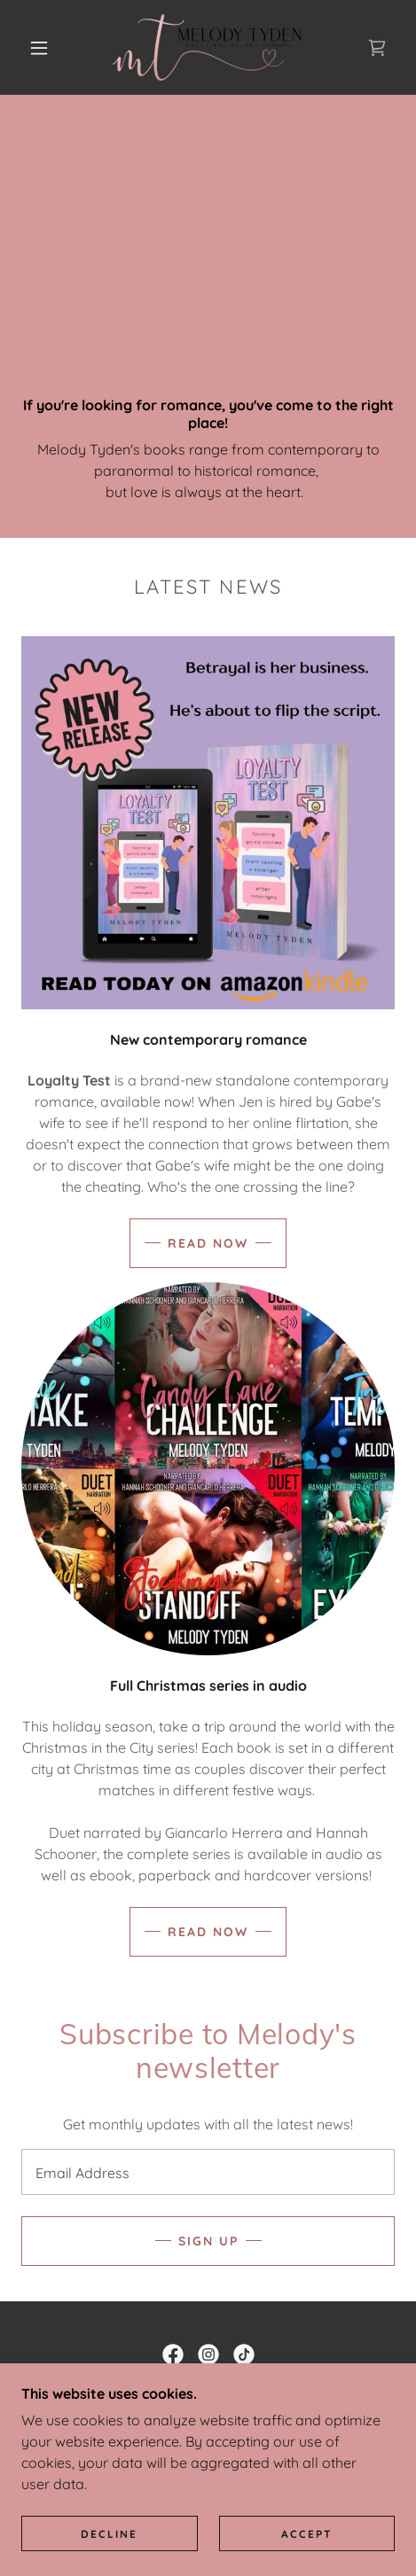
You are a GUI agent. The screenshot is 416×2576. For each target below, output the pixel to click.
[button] (40, 48)
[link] (208, 47)
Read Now (208, 1932)
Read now (208, 1243)
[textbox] (208, 2172)
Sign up (208, 2241)
